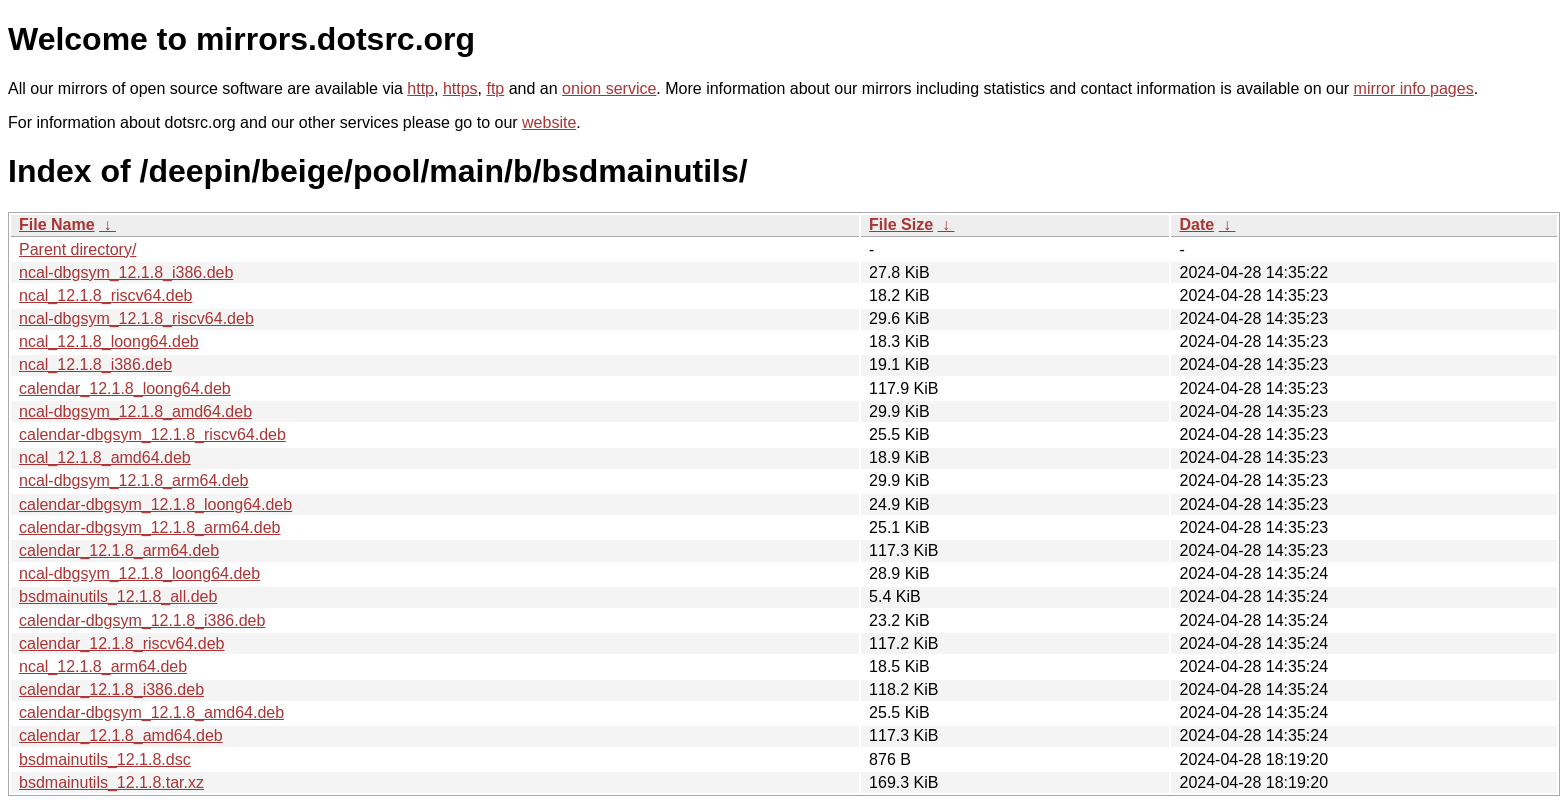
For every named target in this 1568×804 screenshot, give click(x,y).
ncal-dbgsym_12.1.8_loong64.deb (139, 573)
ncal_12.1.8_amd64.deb (105, 457)
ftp (495, 88)
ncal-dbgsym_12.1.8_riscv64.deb (136, 318)
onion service (609, 88)
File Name (57, 224)
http (420, 88)
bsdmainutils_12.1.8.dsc (105, 759)
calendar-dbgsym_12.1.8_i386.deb (142, 620)
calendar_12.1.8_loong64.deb (125, 388)
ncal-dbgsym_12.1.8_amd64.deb (135, 411)
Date (1196, 224)
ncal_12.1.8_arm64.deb (103, 666)
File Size (901, 224)
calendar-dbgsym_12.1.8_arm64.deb (150, 527)
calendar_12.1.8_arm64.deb (119, 550)
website (549, 122)
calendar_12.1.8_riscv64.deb (121, 643)
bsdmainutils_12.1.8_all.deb (118, 596)
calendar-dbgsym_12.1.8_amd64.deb (151, 712)
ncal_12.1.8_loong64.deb (109, 341)
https (460, 88)
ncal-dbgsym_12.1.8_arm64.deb (133, 480)
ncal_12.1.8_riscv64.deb (105, 295)
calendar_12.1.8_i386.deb (111, 689)
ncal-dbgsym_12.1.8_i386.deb (126, 272)
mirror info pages (1414, 88)
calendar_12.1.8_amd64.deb (121, 735)
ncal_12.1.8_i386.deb (95, 364)
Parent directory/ (77, 249)
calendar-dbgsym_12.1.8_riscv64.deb (152, 434)
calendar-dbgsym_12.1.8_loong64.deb (155, 504)
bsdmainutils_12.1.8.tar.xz (111, 782)
